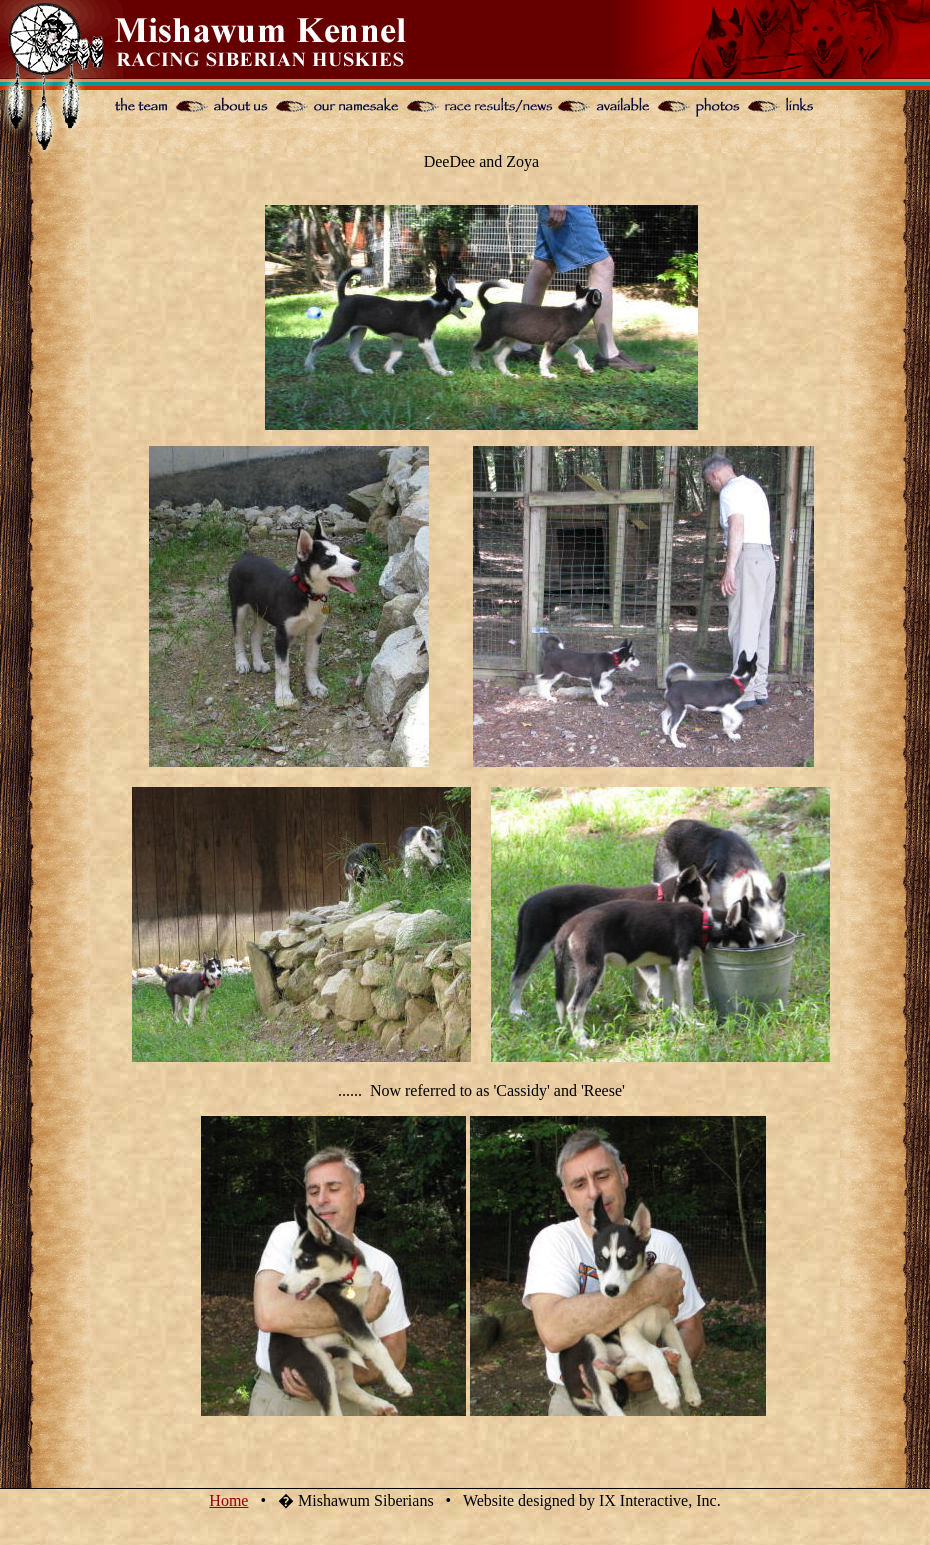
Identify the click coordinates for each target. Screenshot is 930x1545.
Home (228, 1500)
